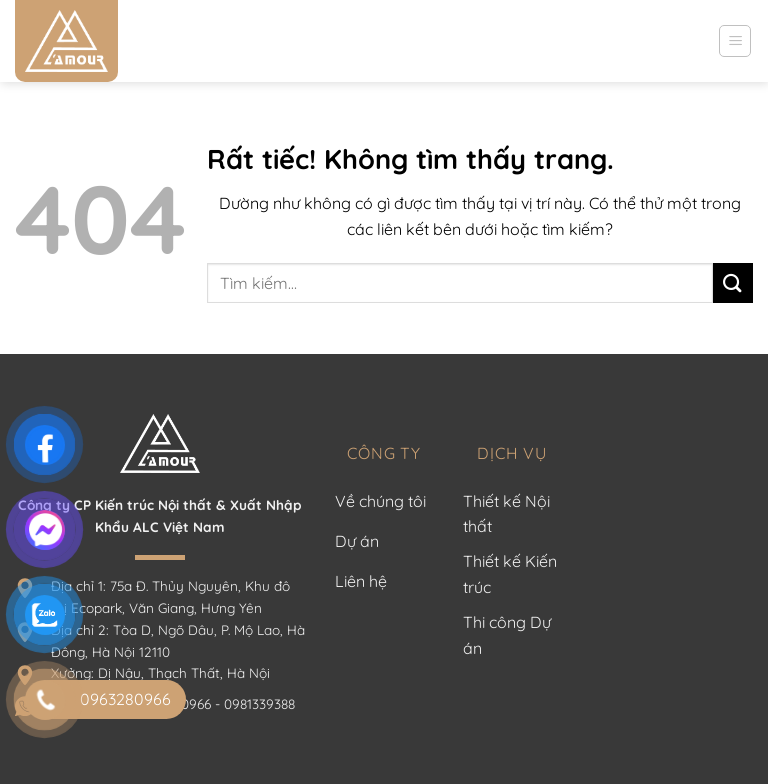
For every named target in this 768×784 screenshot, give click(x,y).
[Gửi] (733, 282)
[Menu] (735, 41)
